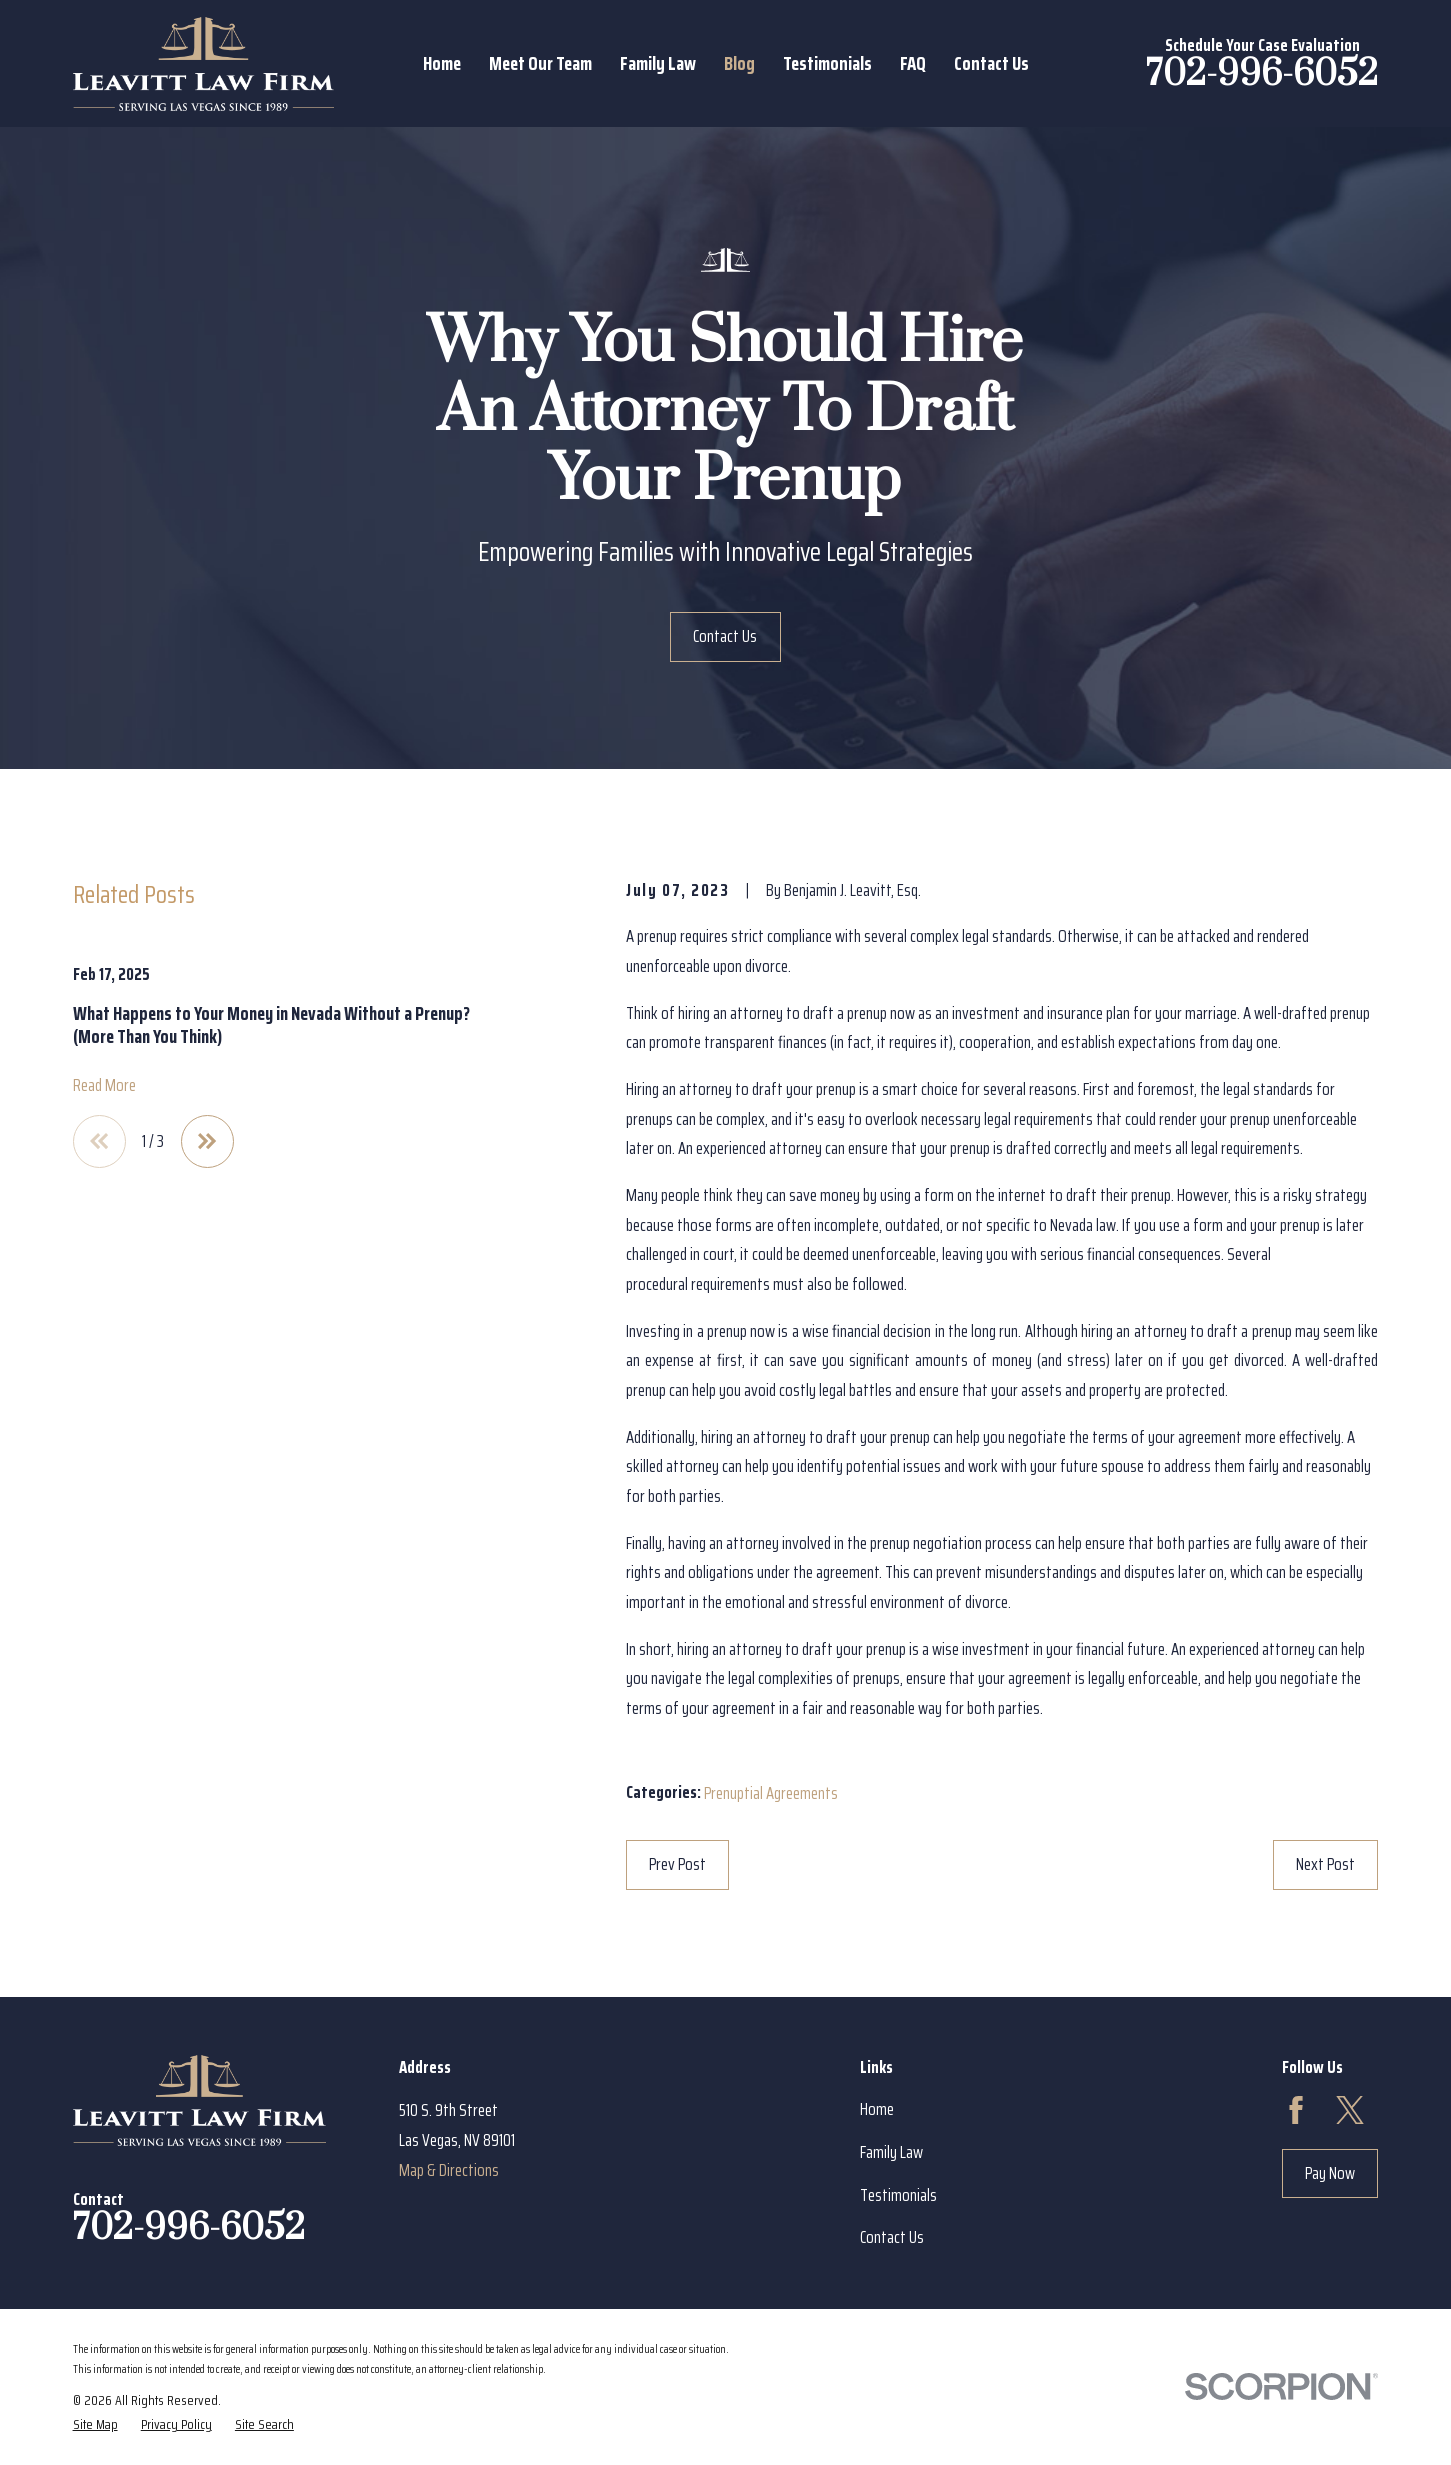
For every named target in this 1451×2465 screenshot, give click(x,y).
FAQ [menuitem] (913, 63)
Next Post (1325, 1864)
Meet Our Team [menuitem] (540, 63)
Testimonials (898, 2195)
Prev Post (677, 1864)
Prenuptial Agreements (771, 1793)
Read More (104, 1085)
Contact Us (725, 636)
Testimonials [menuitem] (827, 63)
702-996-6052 (1262, 74)
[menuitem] (95, 2424)
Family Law (891, 2152)
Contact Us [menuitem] (991, 63)
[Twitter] (1350, 2110)
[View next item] (207, 1141)
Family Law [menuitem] (658, 63)
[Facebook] (1296, 2110)
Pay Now (1330, 2173)
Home (877, 2109)
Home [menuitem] (442, 63)
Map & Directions (449, 2170)
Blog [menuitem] (739, 63)
